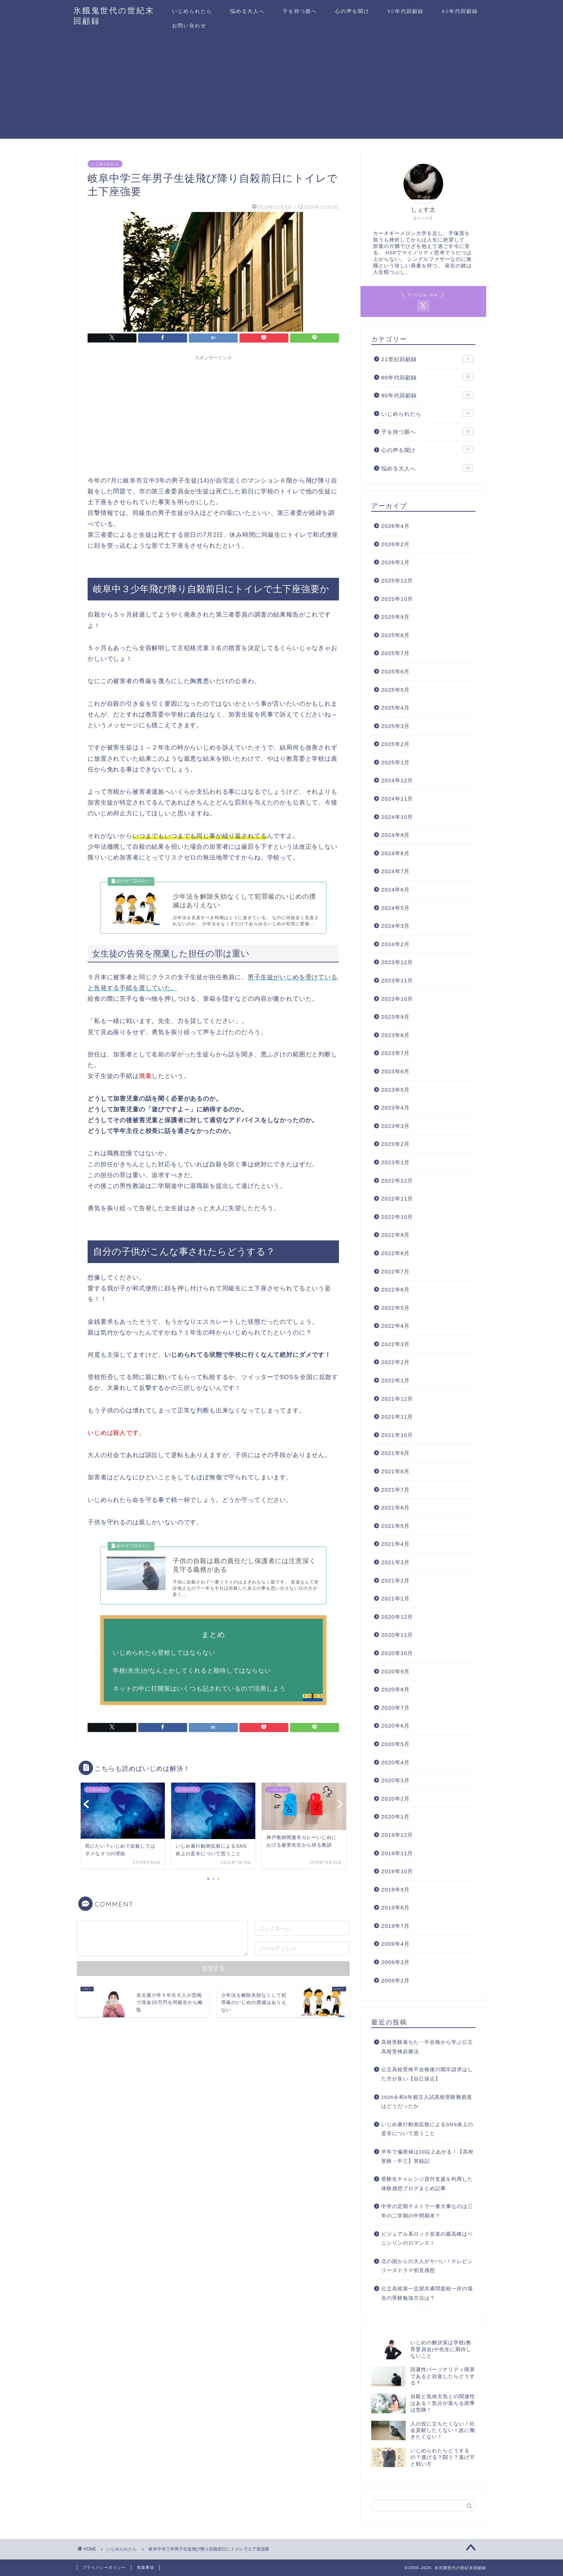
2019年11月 (397, 1853)
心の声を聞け (352, 11)
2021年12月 (397, 1399)
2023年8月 (395, 1035)
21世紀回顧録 (427, 358)
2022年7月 (395, 1271)
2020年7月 (395, 1708)
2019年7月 (395, 1926)
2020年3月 (395, 1780)
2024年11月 (397, 799)
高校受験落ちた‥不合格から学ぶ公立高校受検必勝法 (427, 2047)
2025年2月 (395, 744)
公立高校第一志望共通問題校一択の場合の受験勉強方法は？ (427, 2293)
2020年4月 (395, 1762)
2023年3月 (395, 1126)
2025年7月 (395, 653)
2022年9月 (395, 1235)
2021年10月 (397, 1435)
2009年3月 (395, 1962)
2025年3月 (395, 726)
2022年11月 (397, 1198)
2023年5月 (395, 1090)
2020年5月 (395, 1744)
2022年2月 (395, 1362)
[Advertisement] (281, 88)
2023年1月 (395, 1162)
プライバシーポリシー (104, 2567)
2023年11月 (397, 980)
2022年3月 (395, 1344)
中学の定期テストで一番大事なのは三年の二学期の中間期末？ (427, 2211)
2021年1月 (395, 1598)
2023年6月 (395, 1071)
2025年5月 (395, 690)
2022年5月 (395, 1308)
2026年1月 (395, 562)
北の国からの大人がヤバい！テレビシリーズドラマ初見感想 (427, 2266)
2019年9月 (395, 1889)
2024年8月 (395, 853)
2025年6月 (395, 671)
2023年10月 (397, 999)
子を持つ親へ (300, 11)
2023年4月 (395, 1108)
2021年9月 (395, 1453)
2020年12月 (397, 1617)
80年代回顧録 (460, 11)
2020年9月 (395, 1671)
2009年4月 (395, 1944)
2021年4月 (395, 1544)
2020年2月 (395, 1799)
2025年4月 (395, 708)
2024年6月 (395, 889)
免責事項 (145, 2567)
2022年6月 (395, 1289)
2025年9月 (395, 617)
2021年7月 (395, 1490)
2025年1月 (395, 762)
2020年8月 (395, 1689)
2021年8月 (395, 1471)
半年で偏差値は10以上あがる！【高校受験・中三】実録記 (427, 2156)
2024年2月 (395, 944)
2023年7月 (395, 1053)
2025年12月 (397, 580)
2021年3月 (395, 1562)
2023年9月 (395, 1017)
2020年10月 (397, 1653)
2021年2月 (395, 1580)
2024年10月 (397, 817)
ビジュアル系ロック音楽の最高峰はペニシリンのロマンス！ (427, 2238)
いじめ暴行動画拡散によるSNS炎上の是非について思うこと (427, 2129)
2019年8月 (395, 1907)
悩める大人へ (247, 11)
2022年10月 (397, 1217)
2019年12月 (397, 1835)
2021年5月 (395, 1526)
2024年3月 (395, 926)
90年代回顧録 (405, 11)
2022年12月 (397, 1181)
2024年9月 (395, 835)
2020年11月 (397, 1635)
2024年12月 (397, 780)
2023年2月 (395, 1144)
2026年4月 (395, 526)
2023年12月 (397, 962)
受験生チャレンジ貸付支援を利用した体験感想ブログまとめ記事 (427, 2183)
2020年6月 (395, 1726)
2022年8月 (395, 1253)
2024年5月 (395, 908)
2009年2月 (395, 1980)
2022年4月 (395, 1326)
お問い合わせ (189, 25)
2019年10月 (397, 1871)
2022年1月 (395, 1380)
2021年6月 (395, 1507)
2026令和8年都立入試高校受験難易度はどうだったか (426, 2102)
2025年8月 (395, 635)
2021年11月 (397, 1417)
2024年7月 (395, 871)
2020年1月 (395, 1817)
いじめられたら (192, 11)
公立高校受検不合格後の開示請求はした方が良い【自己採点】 (427, 2074)
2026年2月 (395, 544)
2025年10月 (397, 599)
